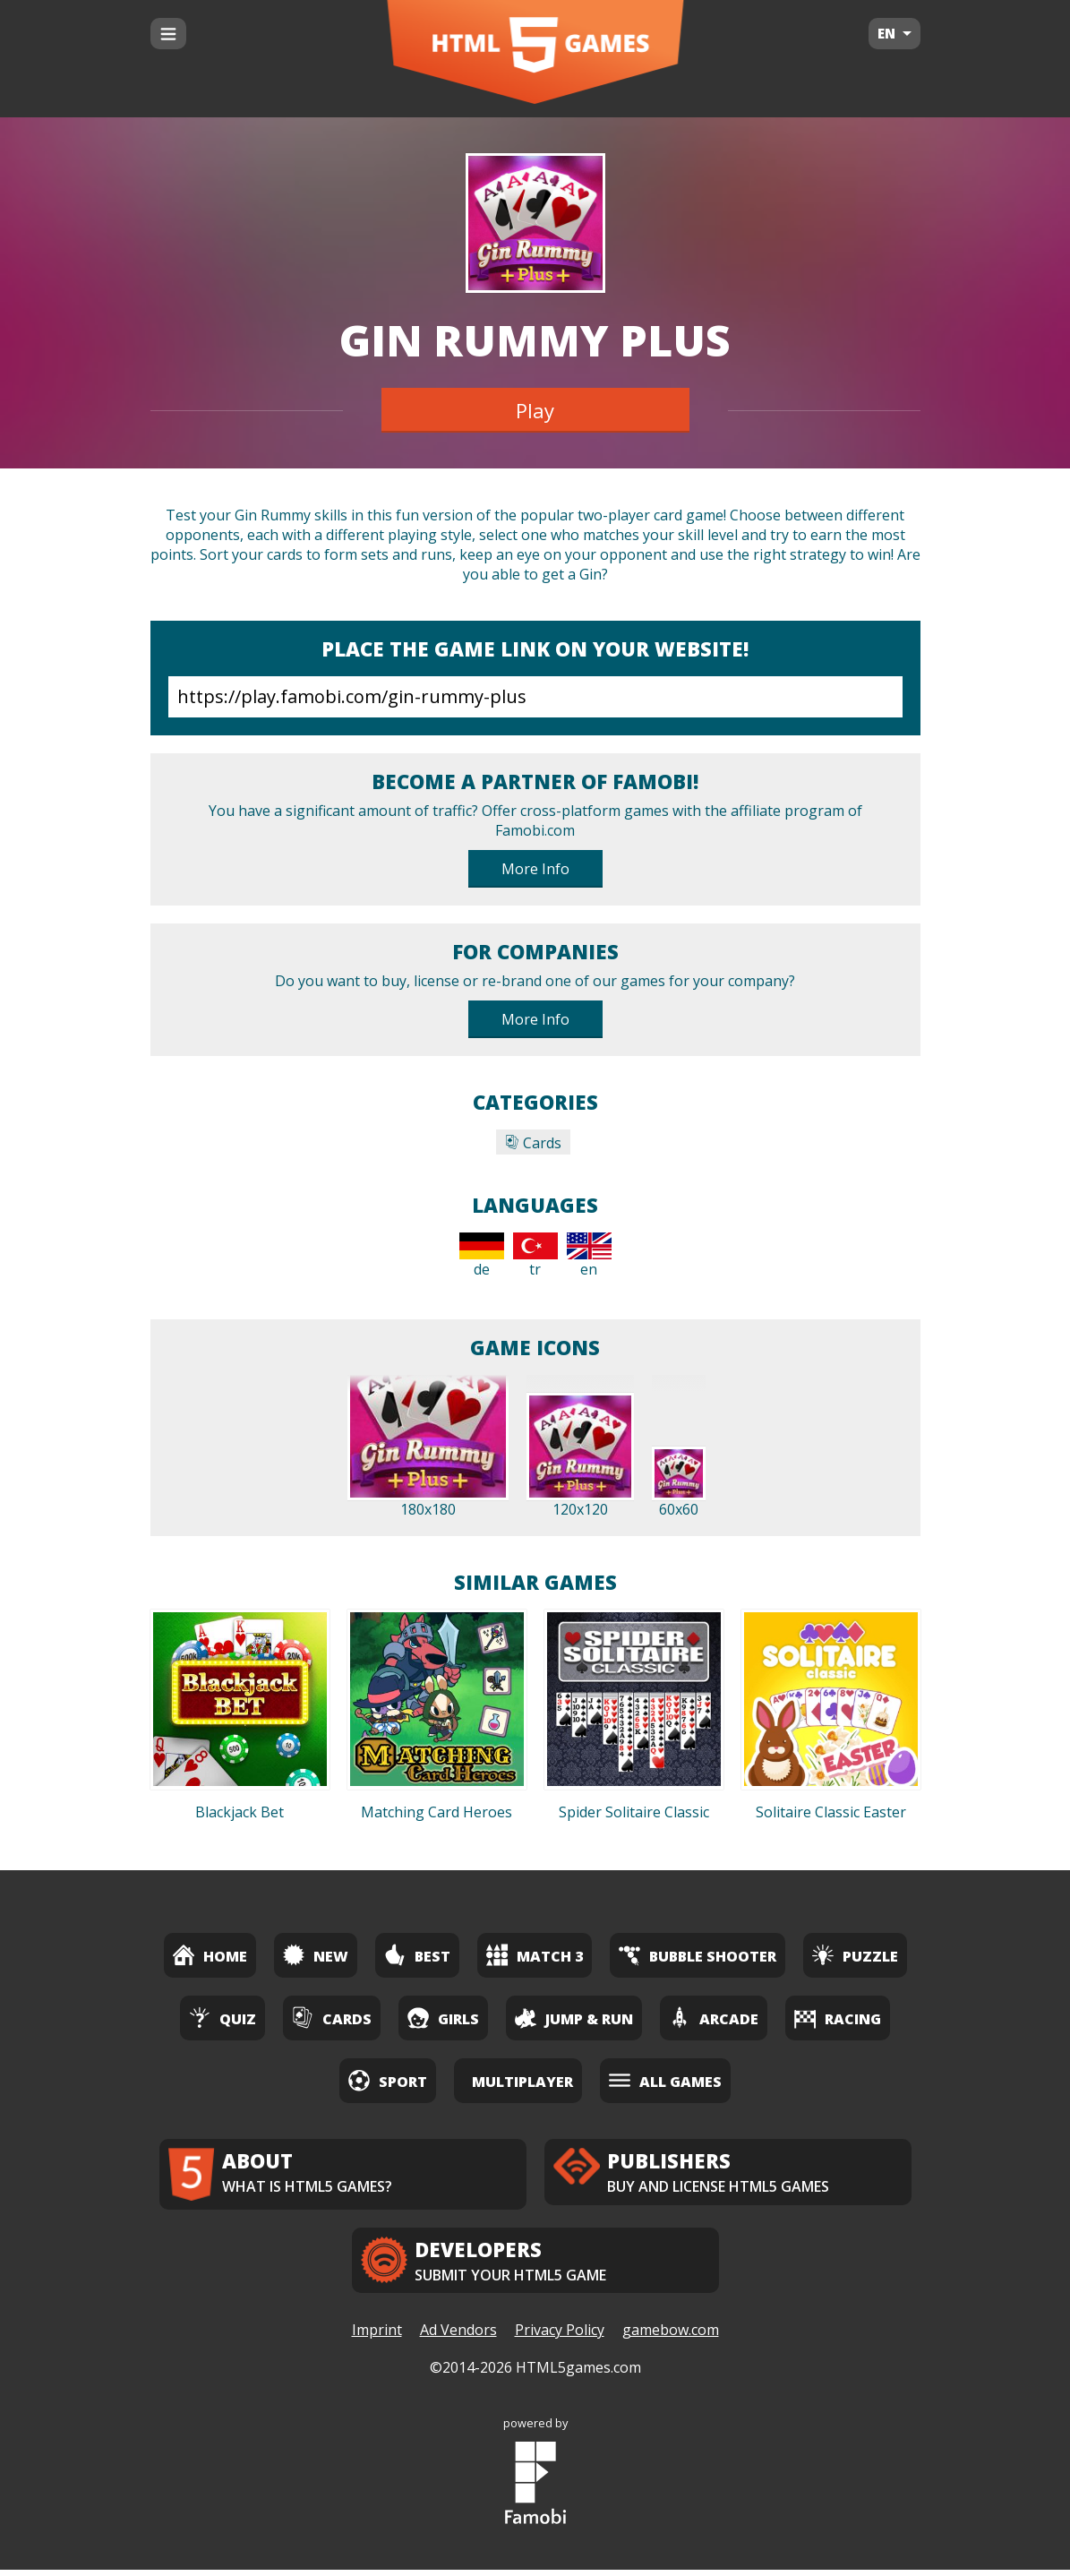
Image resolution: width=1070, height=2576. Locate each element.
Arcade (713, 2017)
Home (210, 1955)
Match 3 (534, 1955)
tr (535, 1255)
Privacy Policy (559, 2337)
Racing (837, 2017)
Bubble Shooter (697, 1955)
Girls (443, 2017)
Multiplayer (522, 2081)
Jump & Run (574, 2017)
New (315, 1955)
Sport (387, 2080)
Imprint (377, 2337)
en (589, 1255)
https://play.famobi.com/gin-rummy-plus (535, 696)
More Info (535, 869)
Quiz (222, 2017)
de (481, 1255)
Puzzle (855, 1955)
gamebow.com (670, 2337)
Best (417, 1955)
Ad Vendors (458, 2337)
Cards (533, 1143)
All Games (665, 2080)
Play (535, 410)
